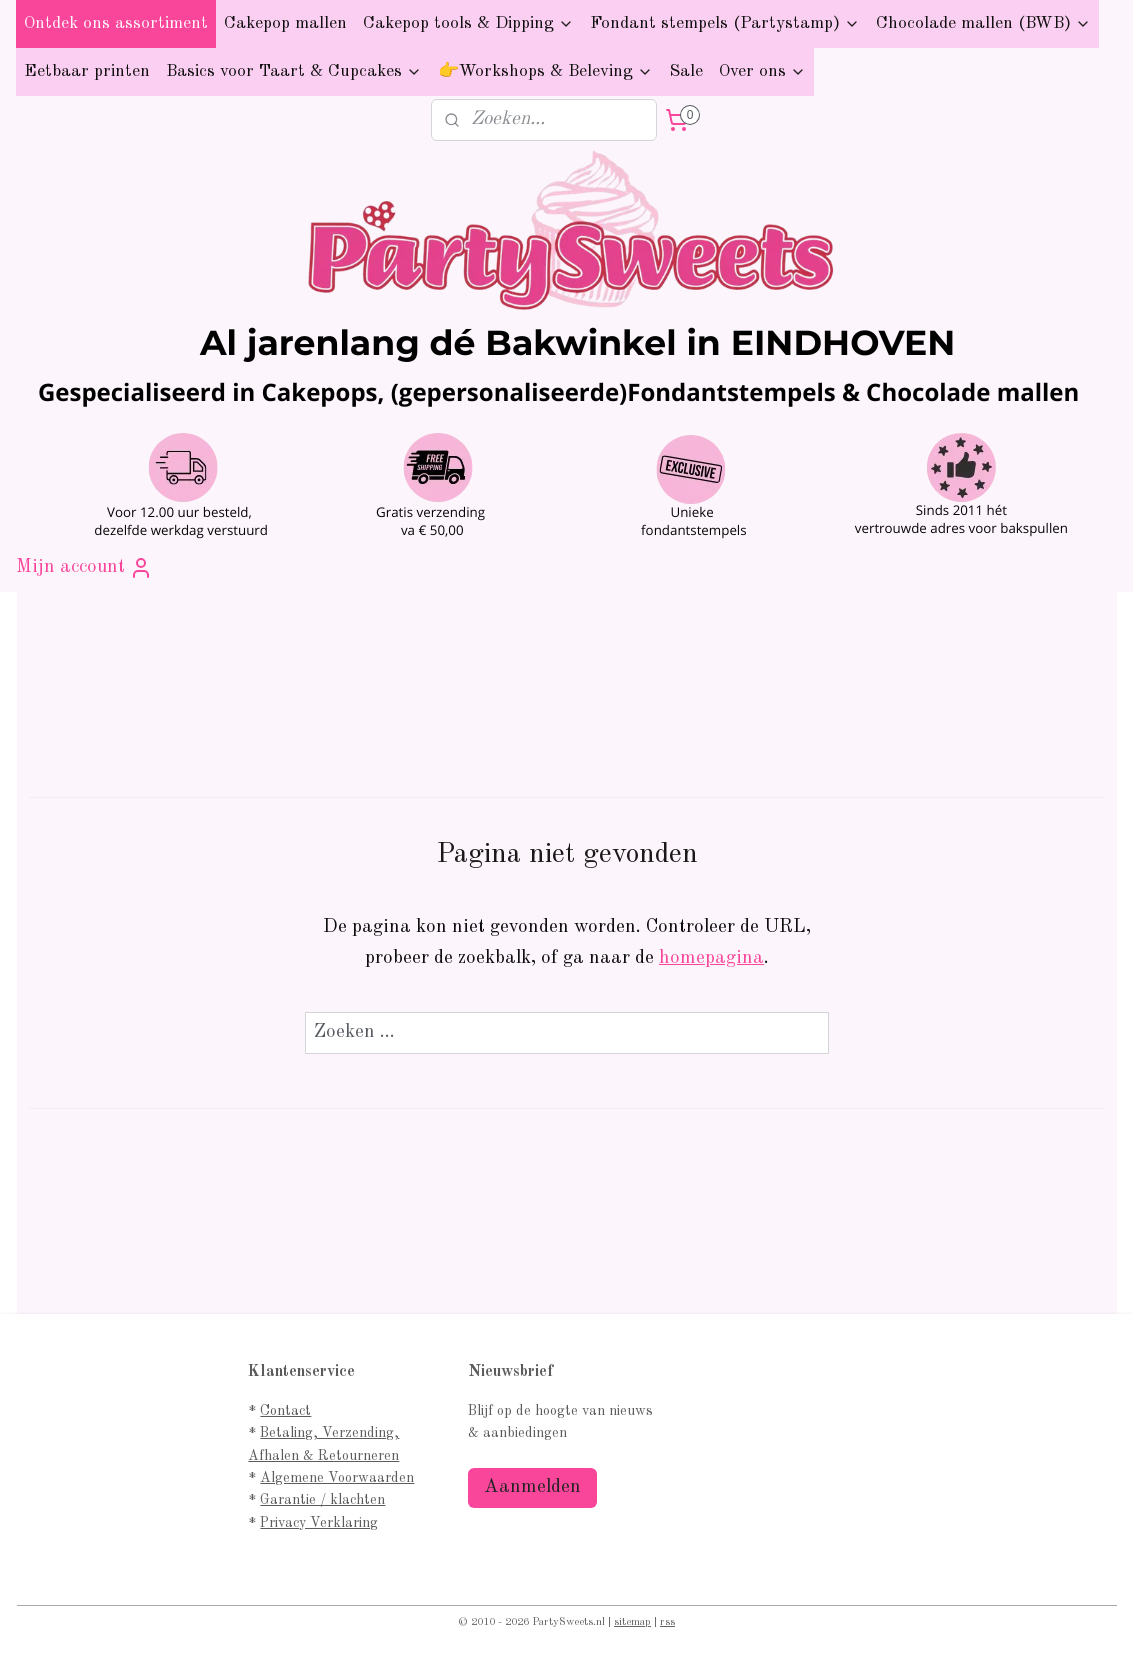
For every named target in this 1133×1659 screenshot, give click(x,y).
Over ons (762, 71)
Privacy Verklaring (319, 1523)
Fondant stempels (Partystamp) (725, 23)
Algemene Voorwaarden (337, 1478)
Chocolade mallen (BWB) (983, 23)
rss (667, 1622)
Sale (686, 71)
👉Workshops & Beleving (545, 71)
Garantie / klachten (322, 1500)
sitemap (632, 1622)
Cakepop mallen (285, 23)
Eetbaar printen (87, 71)
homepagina (711, 958)
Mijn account (84, 568)
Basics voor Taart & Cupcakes (294, 71)
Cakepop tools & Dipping (468, 23)
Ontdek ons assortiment (116, 23)
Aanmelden (532, 1487)
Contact (285, 1411)
